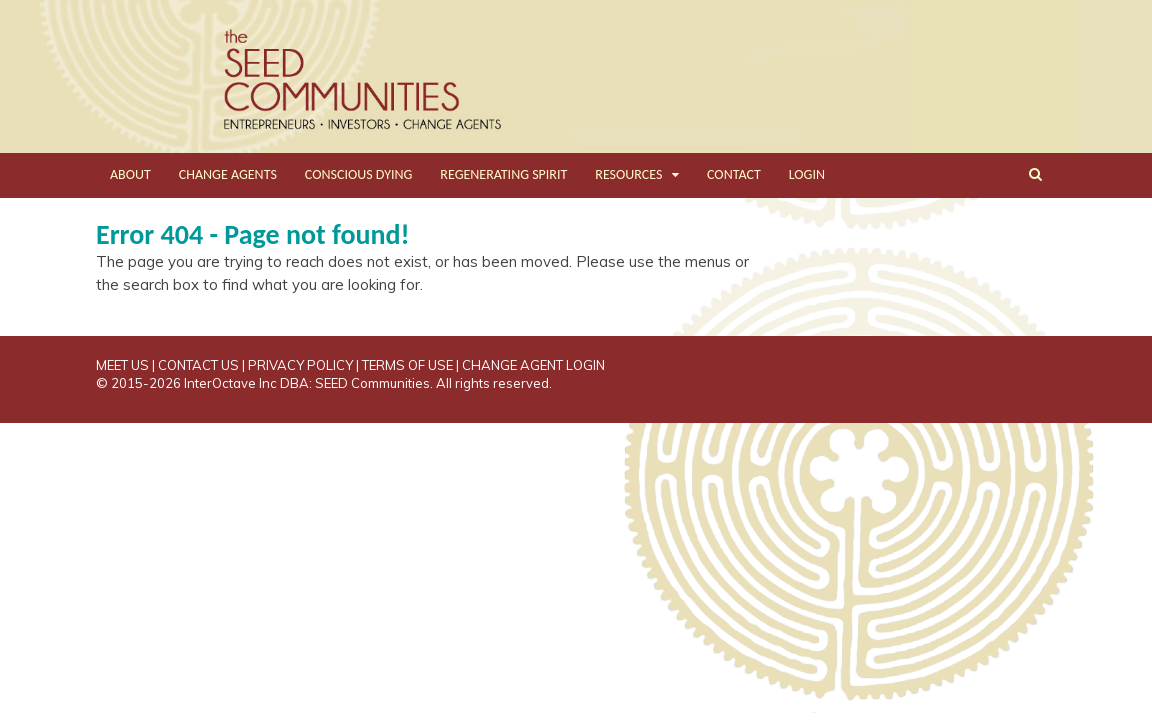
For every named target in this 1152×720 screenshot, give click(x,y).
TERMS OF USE (407, 365)
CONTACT (734, 174)
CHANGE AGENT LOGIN (533, 365)
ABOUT (130, 174)
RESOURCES (628, 174)
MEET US (122, 365)
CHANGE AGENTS (228, 174)
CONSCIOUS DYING (359, 174)
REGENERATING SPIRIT (503, 174)
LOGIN (807, 174)
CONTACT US (198, 365)
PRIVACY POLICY (300, 365)
